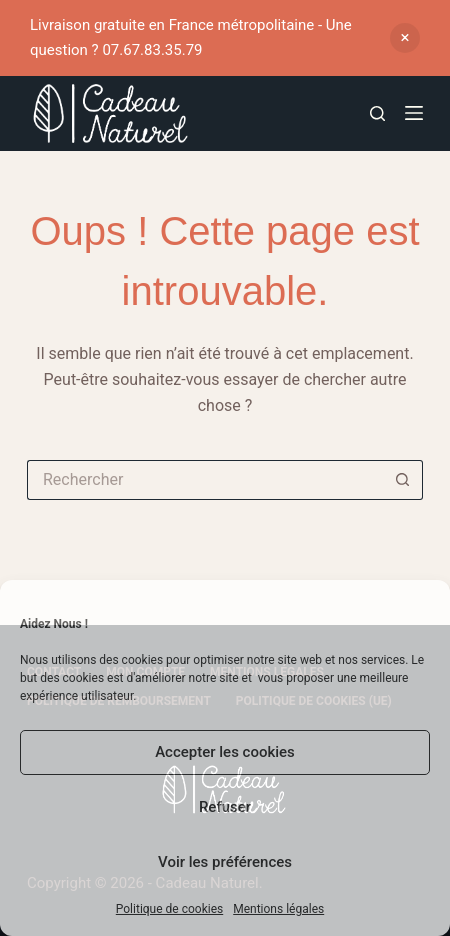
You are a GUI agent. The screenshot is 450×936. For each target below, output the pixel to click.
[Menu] (414, 113)
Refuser (225, 807)
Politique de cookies (169, 909)
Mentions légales (278, 909)
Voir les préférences (225, 862)
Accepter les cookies (225, 752)
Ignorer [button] (405, 38)
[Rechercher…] (205, 480)
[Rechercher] (377, 113)
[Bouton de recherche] (403, 480)
